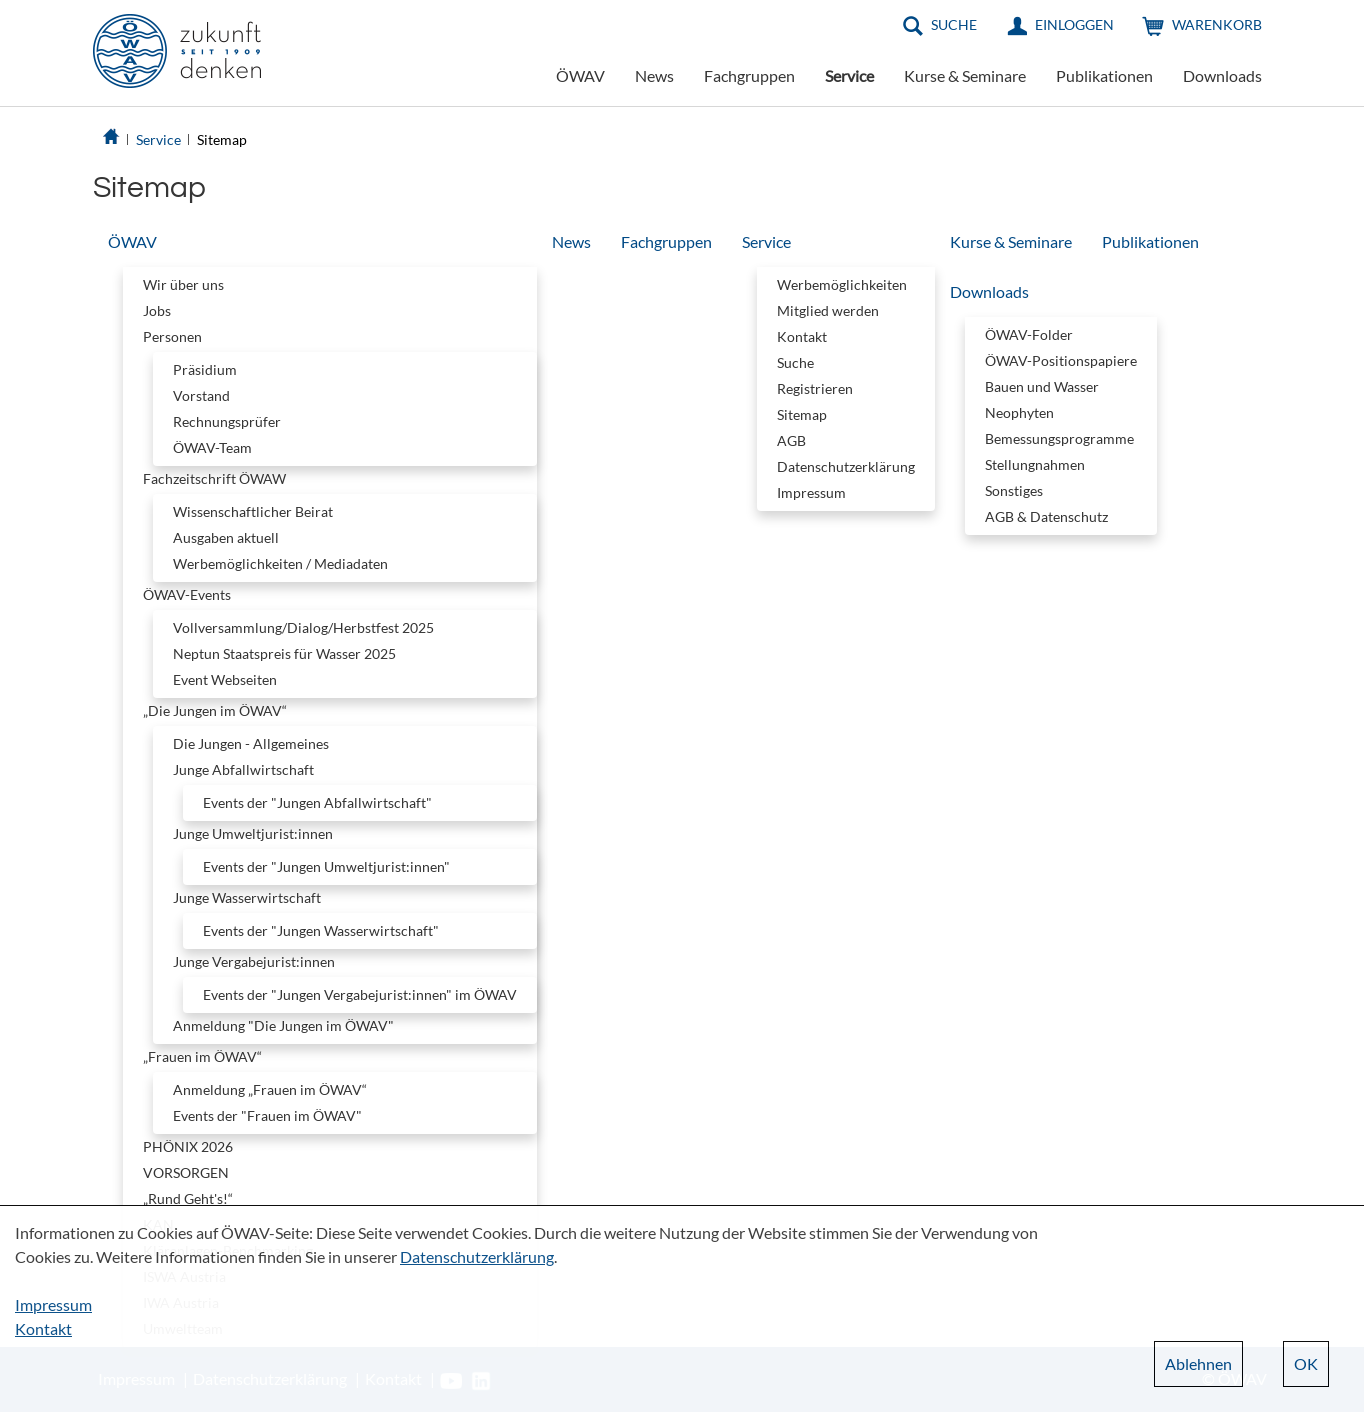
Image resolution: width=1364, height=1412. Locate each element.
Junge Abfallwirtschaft (243, 769)
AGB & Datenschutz (1046, 516)
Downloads (1222, 75)
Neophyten (1019, 412)
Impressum (811, 492)
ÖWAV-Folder (1029, 334)
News (654, 75)
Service (849, 75)
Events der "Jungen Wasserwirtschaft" (321, 930)
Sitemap (222, 139)
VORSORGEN (186, 1172)
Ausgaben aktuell (226, 537)
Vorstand (201, 395)
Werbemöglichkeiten (842, 284)
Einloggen (1074, 24)
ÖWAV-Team (212, 447)
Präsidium (205, 369)
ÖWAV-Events (187, 594)
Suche (954, 24)
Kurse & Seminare (965, 75)
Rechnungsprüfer (227, 421)
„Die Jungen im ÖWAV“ (215, 710)
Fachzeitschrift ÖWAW (214, 478)
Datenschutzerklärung (846, 466)
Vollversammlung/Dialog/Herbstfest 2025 (303, 627)
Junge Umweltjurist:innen (253, 833)
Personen (172, 336)
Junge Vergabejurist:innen (254, 961)
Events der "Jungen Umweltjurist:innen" (326, 866)
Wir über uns (183, 284)
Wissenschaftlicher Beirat (253, 511)
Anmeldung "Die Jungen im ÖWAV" (283, 1025)
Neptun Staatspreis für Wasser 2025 (284, 653)
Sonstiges (1014, 490)
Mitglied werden (828, 310)
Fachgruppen (749, 75)
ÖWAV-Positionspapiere (1061, 360)
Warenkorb (1217, 24)
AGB (791, 440)
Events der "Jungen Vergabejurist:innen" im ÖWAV (360, 994)
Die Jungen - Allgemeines (251, 743)
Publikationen (1104, 75)
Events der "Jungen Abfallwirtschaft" (317, 802)
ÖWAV (580, 75)
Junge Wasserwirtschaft (247, 897)
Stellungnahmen (1035, 464)
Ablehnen (1198, 1363)
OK (1306, 1363)
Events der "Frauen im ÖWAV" (267, 1115)
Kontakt (802, 336)
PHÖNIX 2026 (188, 1146)
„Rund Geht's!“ (188, 1198)
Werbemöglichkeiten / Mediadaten (280, 563)
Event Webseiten (225, 679)
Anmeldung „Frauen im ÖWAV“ (270, 1089)
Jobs (157, 310)
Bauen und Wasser (1042, 386)
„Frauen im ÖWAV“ (202, 1056)
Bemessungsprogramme (1059, 438)
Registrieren (815, 388)
